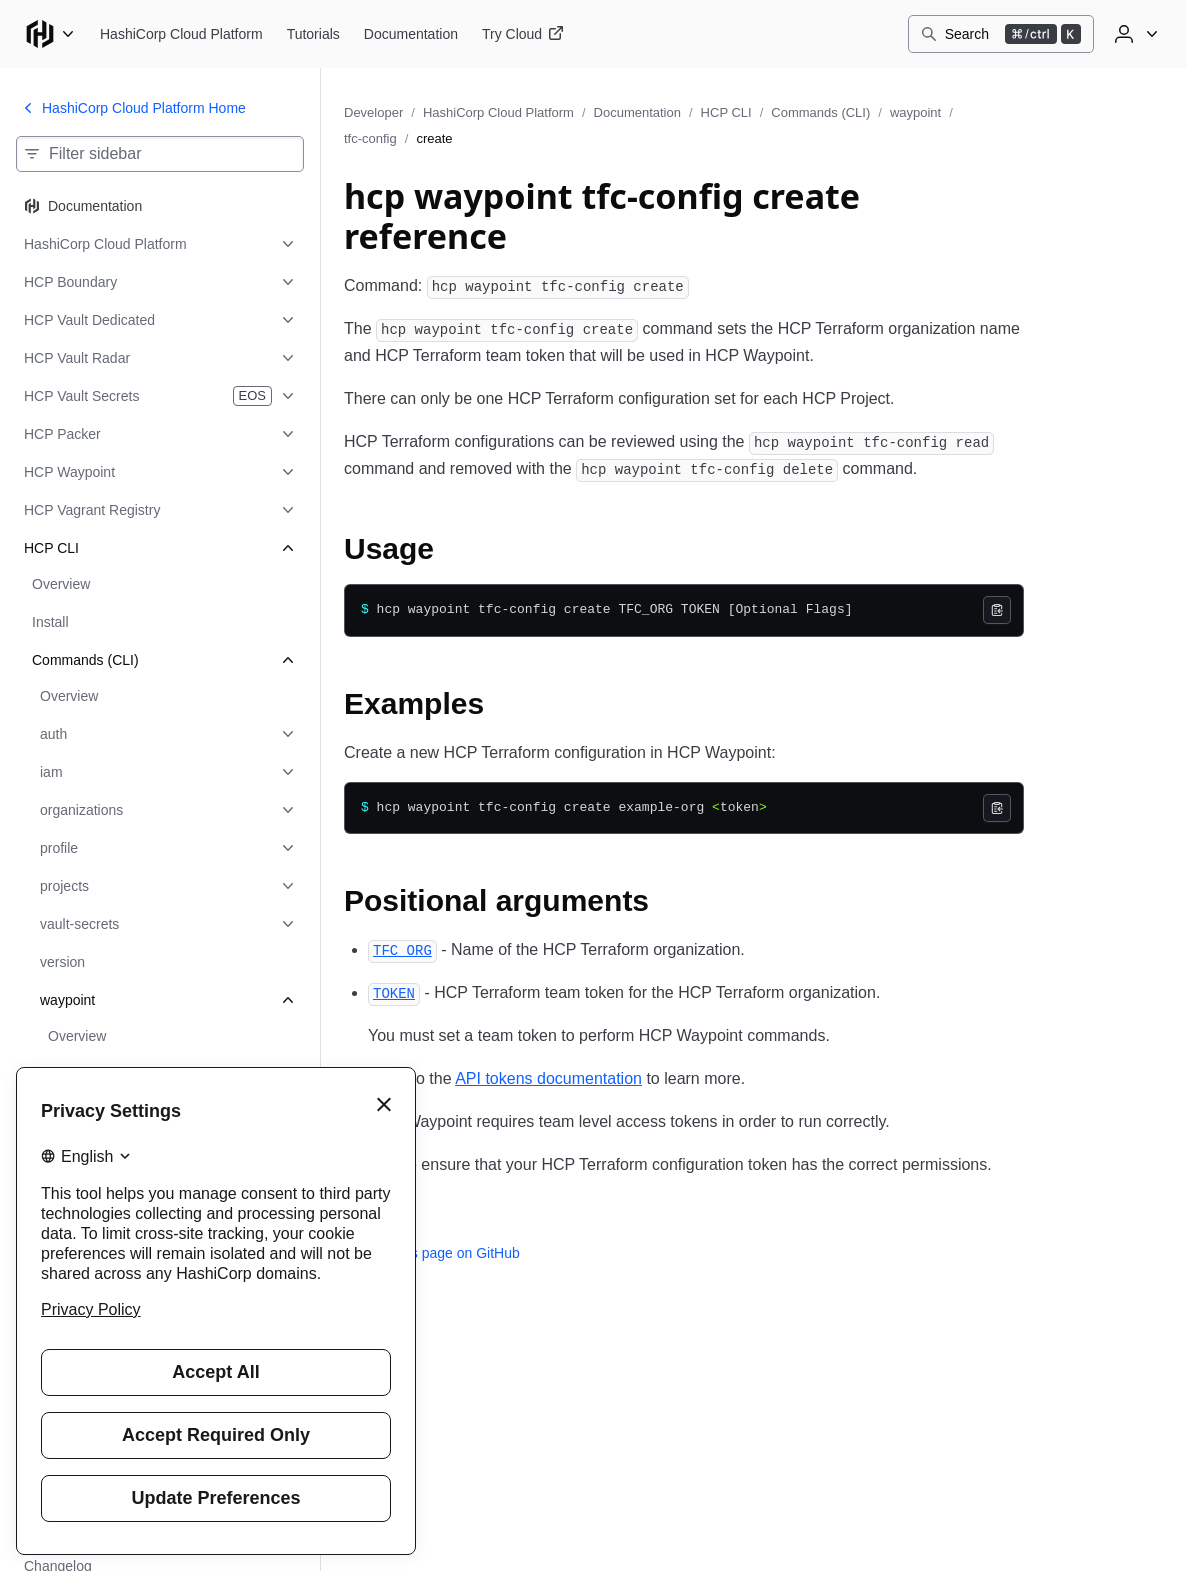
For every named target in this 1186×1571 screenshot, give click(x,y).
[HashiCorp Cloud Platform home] (181, 34)
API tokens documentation (548, 1078)
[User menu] (1134, 34)
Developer (373, 112)
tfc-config (370, 138)
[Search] (1001, 34)
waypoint (915, 112)
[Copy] (997, 610)
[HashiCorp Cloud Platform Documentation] (411, 34)
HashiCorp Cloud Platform (498, 112)
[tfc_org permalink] (402, 949)
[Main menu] (50, 34)
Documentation (637, 112)
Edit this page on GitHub (432, 1253)
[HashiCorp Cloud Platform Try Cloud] (523, 34)
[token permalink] (394, 992)
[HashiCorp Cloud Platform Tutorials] (313, 34)
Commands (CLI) (820, 112)
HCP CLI (726, 112)
